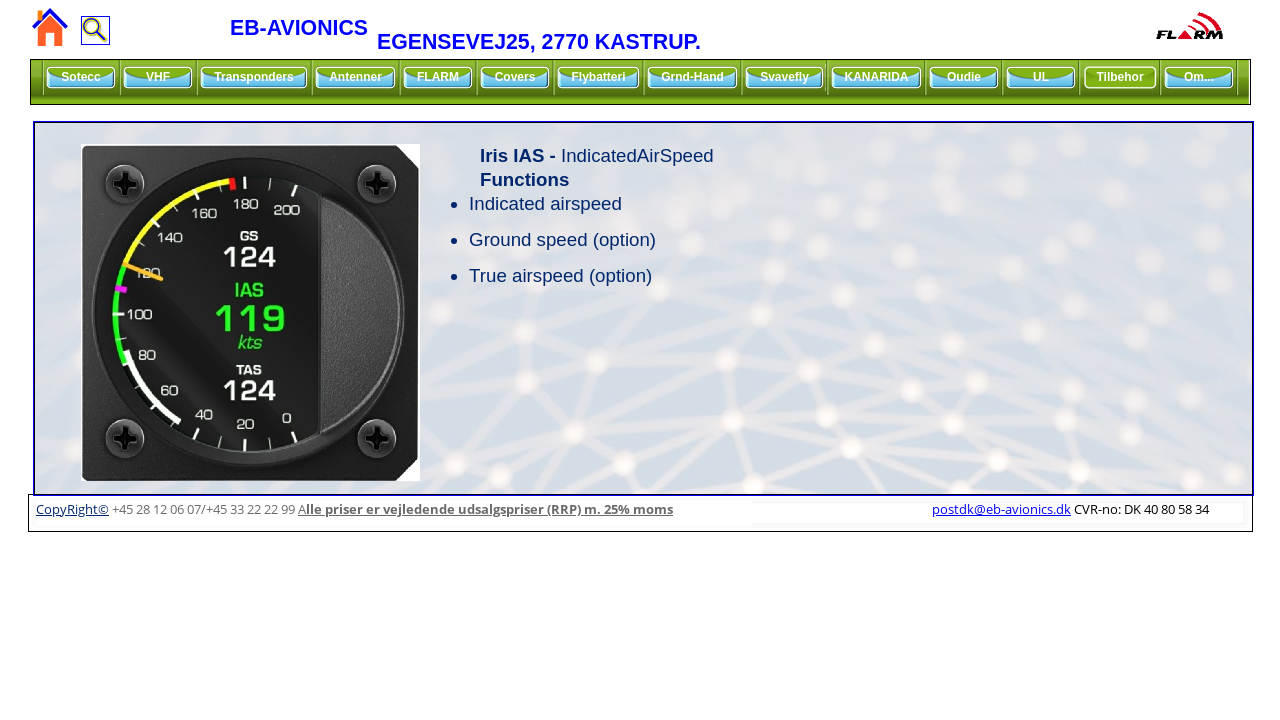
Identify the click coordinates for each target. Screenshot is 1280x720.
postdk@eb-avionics (1001, 509)
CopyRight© (72, 509)
